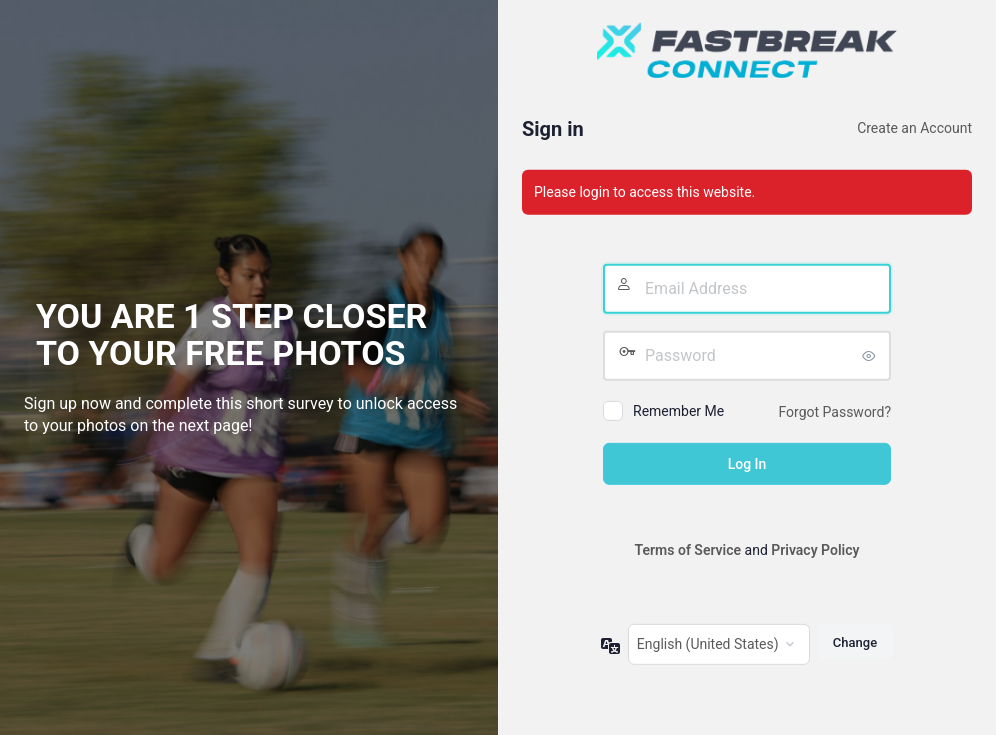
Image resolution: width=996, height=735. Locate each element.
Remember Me (678, 411)
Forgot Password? (834, 412)
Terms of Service (688, 550)
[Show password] (871, 356)
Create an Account (914, 128)
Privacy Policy (815, 550)
